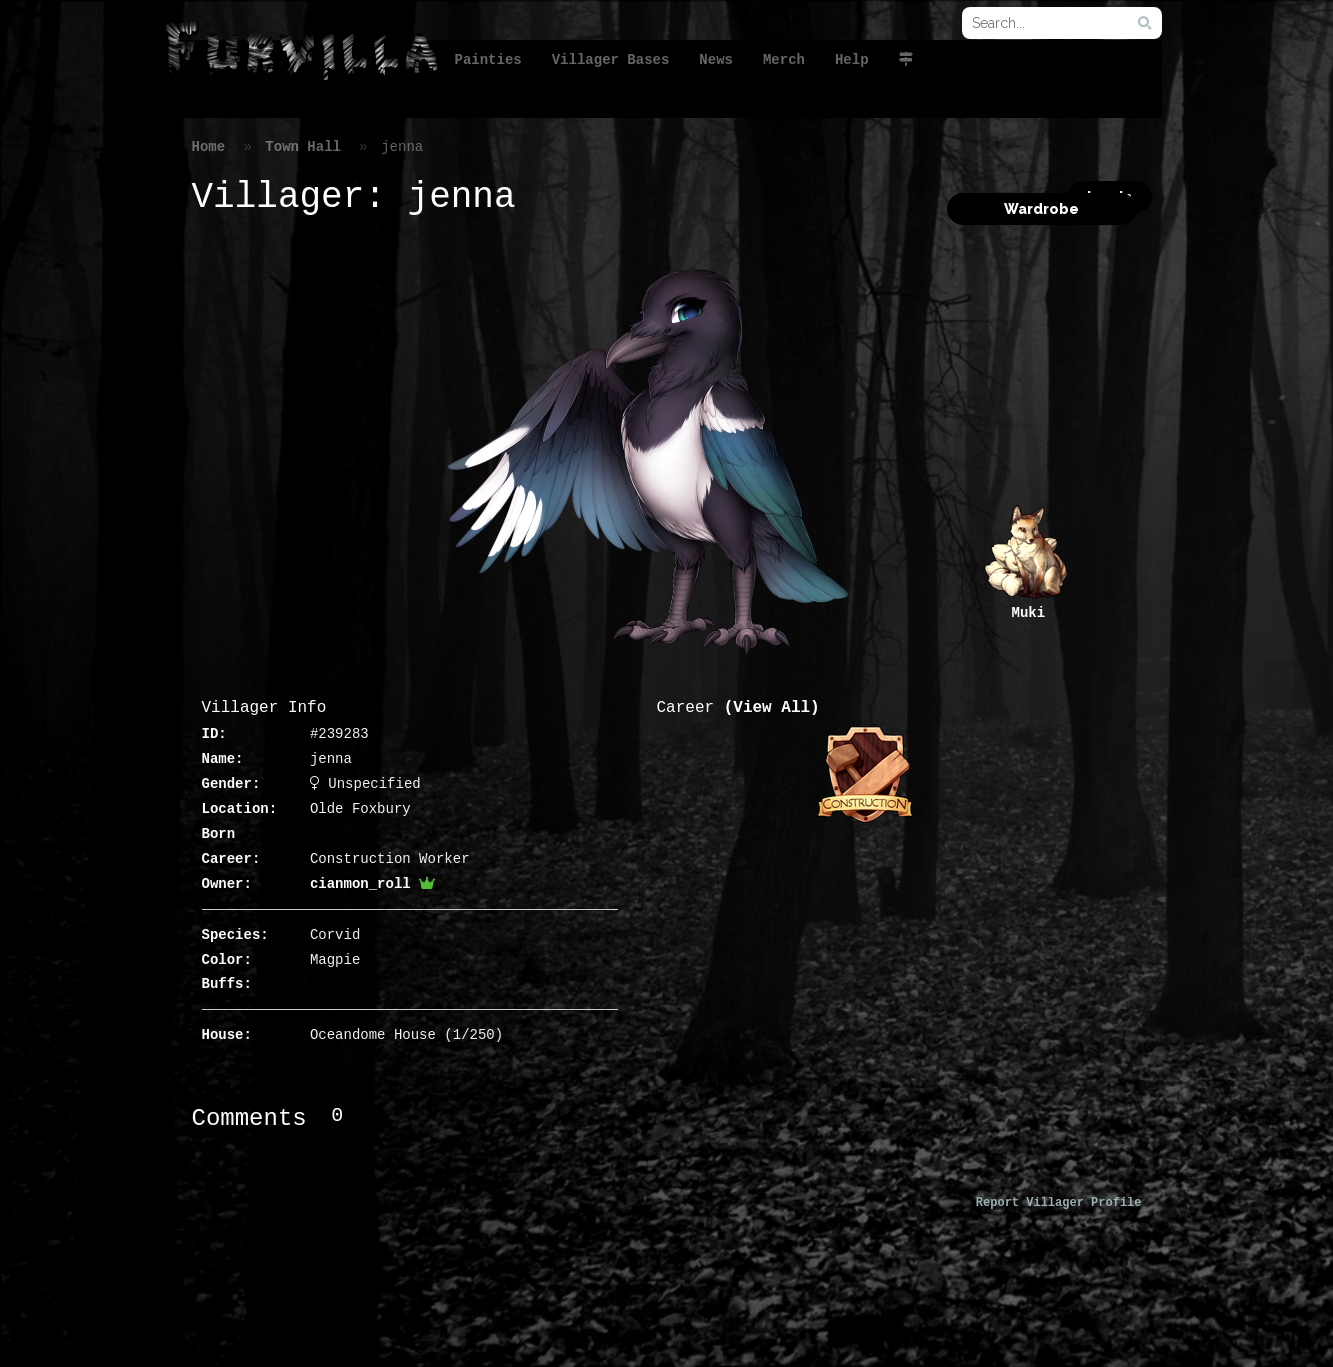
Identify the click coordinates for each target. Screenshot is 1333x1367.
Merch (784, 60)
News (716, 60)
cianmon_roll (372, 884)
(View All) (772, 708)
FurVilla (301, 53)
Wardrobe (1041, 209)
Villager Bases (611, 60)
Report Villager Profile (1059, 1203)
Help (852, 60)
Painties (488, 60)
